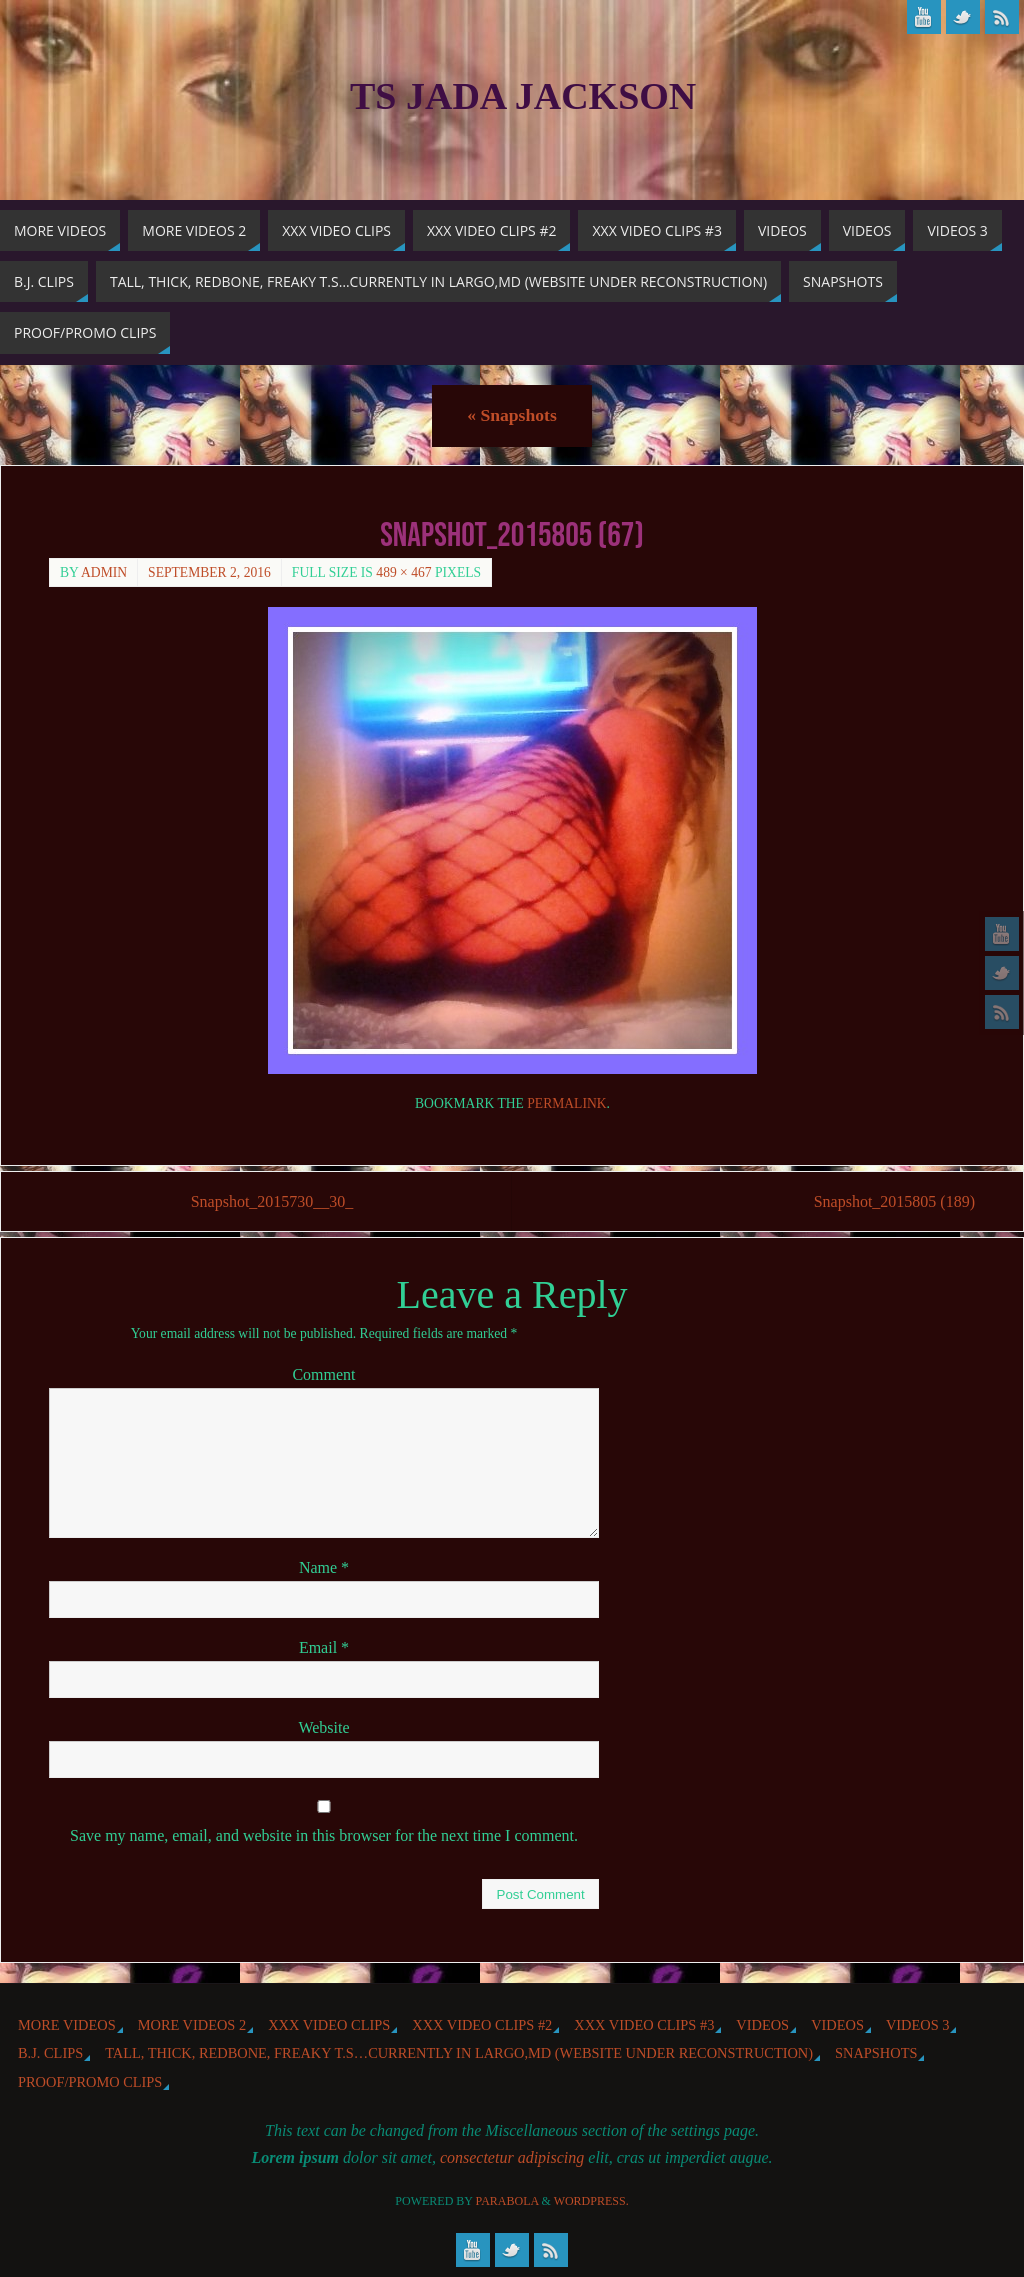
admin (104, 572)
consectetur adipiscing (512, 2157)
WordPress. (591, 2201)
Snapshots (511, 415)
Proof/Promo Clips (90, 2082)
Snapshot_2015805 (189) (894, 1201)
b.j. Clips (50, 2053)
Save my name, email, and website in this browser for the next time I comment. (324, 1835)
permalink (566, 1103)
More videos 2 (192, 2025)
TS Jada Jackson (523, 96)
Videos (762, 2025)
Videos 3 (918, 2025)
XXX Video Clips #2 (482, 2025)
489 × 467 (403, 572)
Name (324, 1567)
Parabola (507, 2201)
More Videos (67, 2025)
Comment (323, 1374)
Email (324, 1647)
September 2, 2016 (209, 572)
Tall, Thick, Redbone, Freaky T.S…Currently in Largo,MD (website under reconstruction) (459, 2053)
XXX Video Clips (329, 2025)
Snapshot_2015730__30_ (272, 1201)
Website (323, 1727)
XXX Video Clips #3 (644, 2025)
